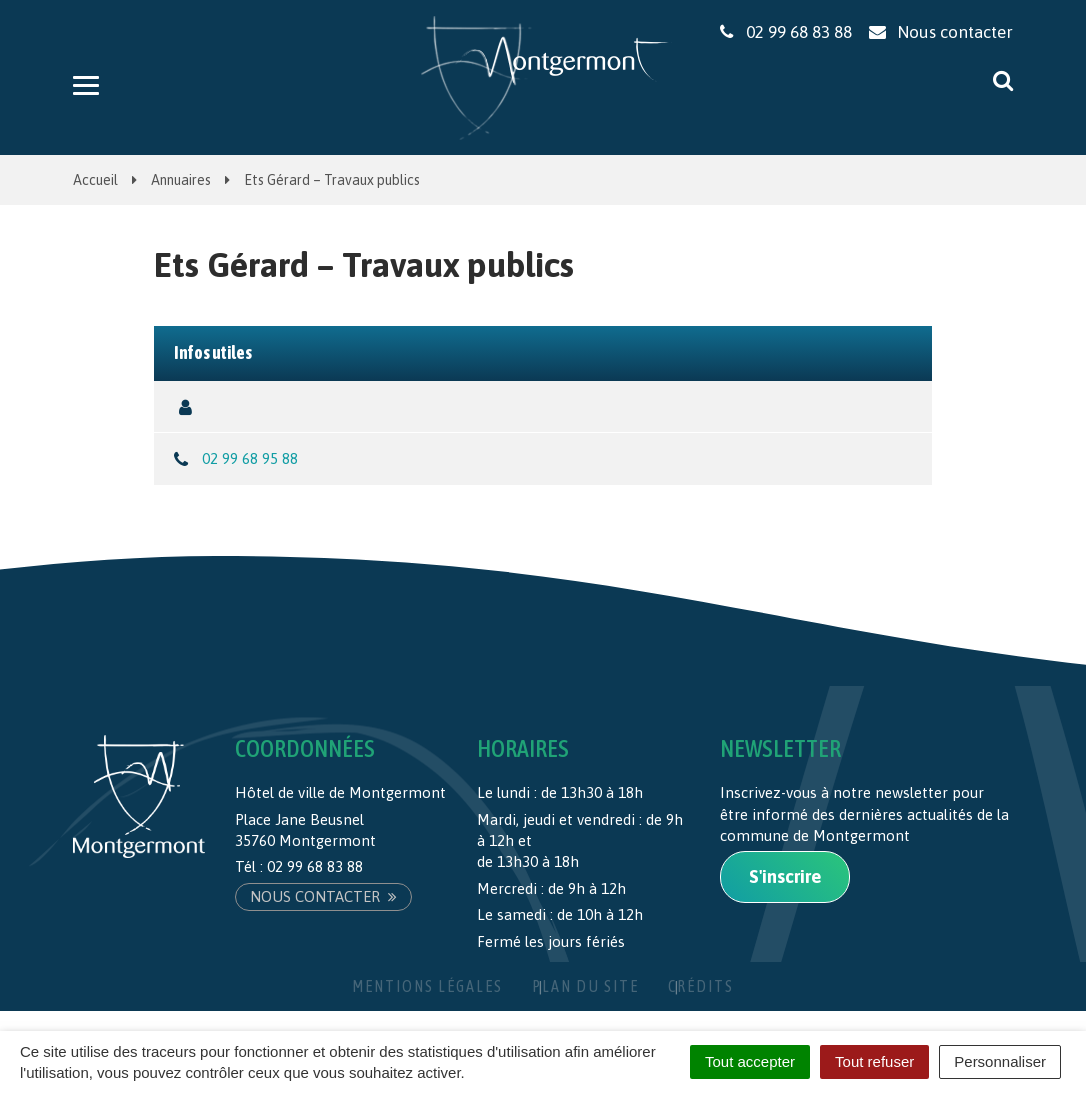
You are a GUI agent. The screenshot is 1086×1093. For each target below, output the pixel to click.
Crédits (701, 986)
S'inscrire (785, 876)
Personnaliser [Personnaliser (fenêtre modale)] (1000, 1061)
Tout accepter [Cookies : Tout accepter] (750, 1061)
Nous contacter (323, 896)
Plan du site (585, 986)
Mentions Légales (427, 986)
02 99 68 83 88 (315, 866)
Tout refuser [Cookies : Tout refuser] (874, 1061)
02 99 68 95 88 (250, 458)
